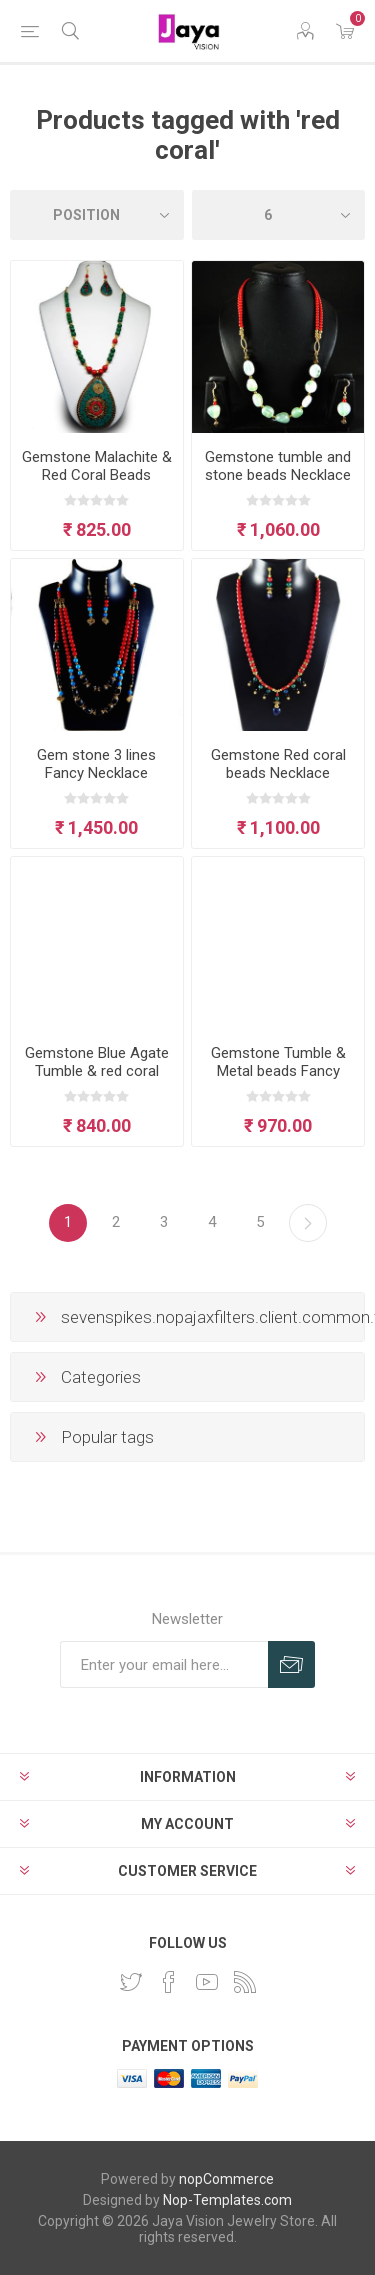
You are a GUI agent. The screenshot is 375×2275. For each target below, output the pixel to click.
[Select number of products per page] (279, 215)
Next (308, 1223)
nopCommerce (226, 2179)
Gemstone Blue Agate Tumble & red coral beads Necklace (97, 1071)
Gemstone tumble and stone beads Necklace (278, 466)
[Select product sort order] (97, 215)
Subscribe (291, 1664)
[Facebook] (169, 1982)
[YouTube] (207, 1982)
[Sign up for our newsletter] (164, 1664)
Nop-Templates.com (227, 2200)
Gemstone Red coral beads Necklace (278, 764)
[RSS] (245, 1982)
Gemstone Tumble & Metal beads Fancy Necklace (278, 1071)
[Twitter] (131, 1982)
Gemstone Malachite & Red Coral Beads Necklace (97, 475)
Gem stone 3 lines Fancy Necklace (96, 764)
